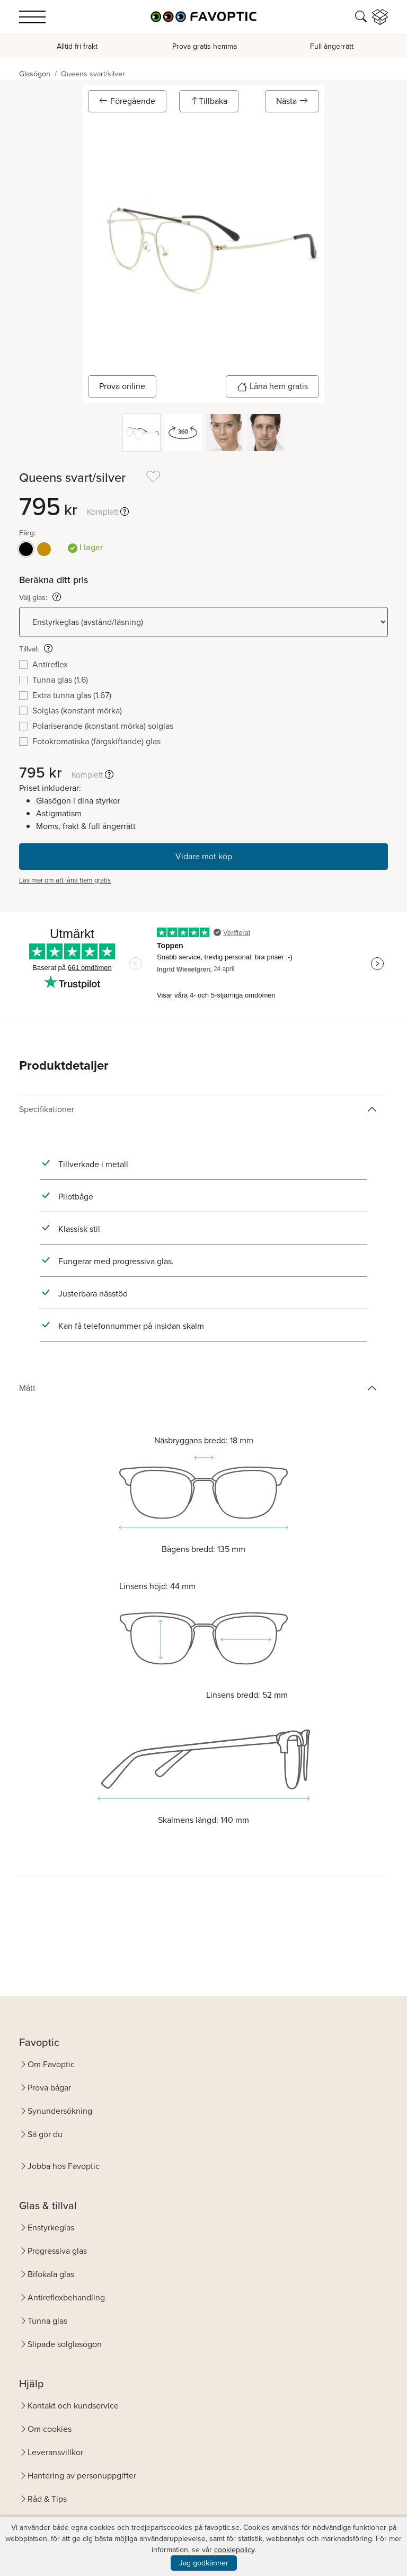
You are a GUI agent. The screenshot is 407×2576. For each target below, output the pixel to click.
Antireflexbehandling (66, 2297)
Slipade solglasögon (65, 2344)
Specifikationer (46, 1109)
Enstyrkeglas (51, 2227)
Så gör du (45, 2134)
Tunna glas (47, 2321)
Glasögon (34, 74)
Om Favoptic (51, 2064)
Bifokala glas (51, 2274)
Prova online (122, 386)
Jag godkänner (203, 2563)
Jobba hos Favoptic (64, 2166)
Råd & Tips (47, 2499)
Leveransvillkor (55, 2452)
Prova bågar (49, 2087)
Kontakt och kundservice (73, 2405)
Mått (27, 1388)
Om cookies (50, 2429)
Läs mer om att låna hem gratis (65, 880)
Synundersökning (60, 2111)
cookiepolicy (234, 2549)
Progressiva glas (57, 2251)
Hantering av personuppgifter (82, 2475)
